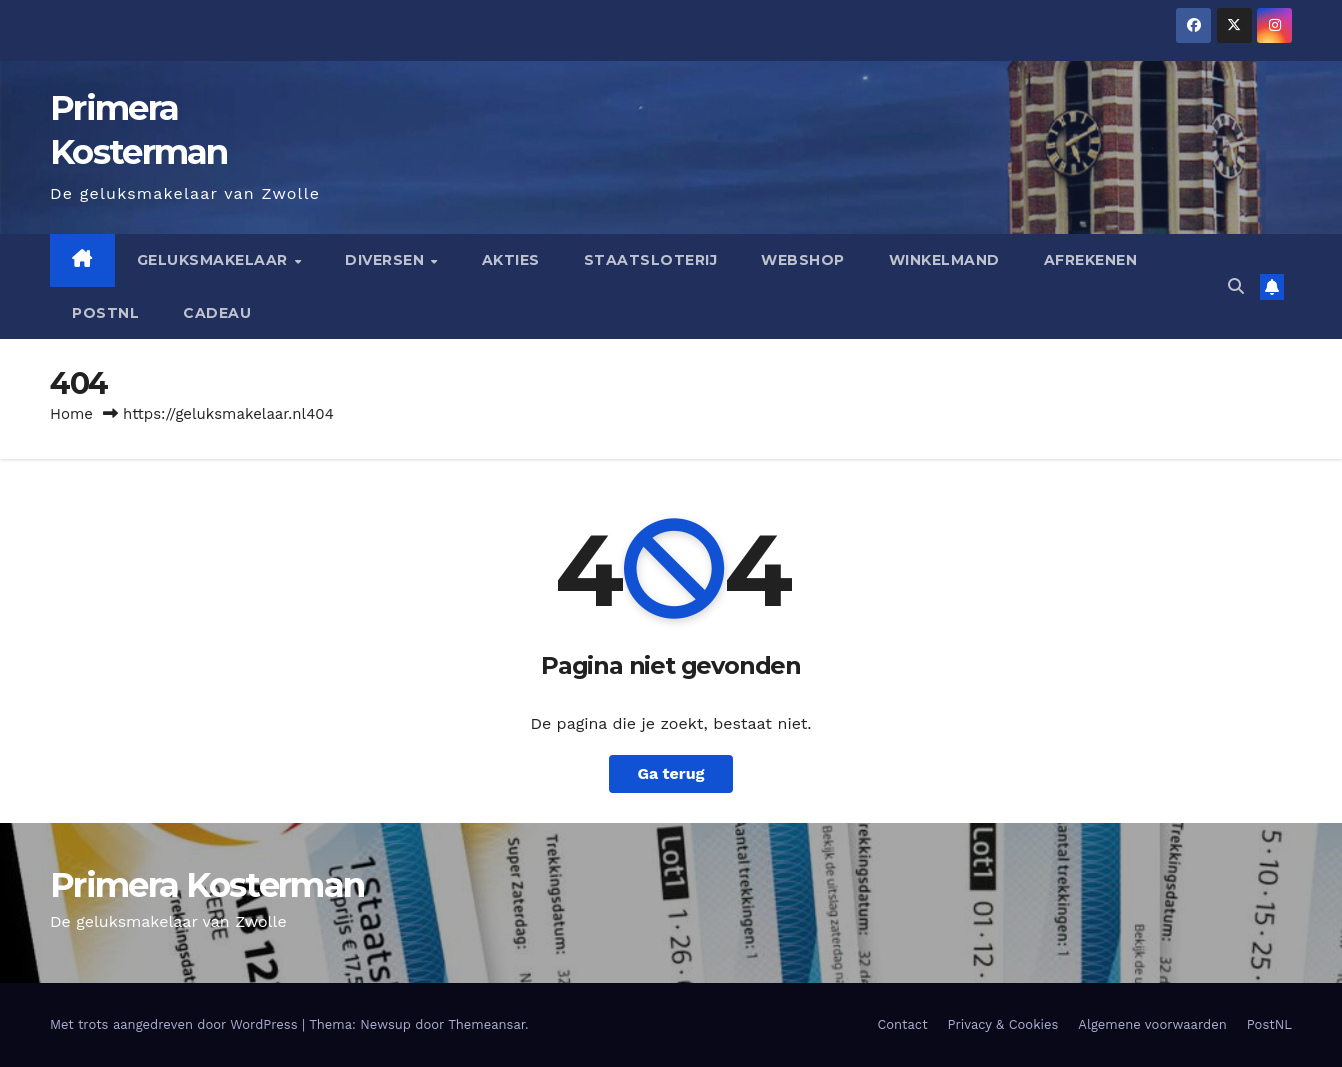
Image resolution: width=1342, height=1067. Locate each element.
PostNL (105, 313)
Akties (511, 260)
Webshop (803, 260)
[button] (1236, 286)
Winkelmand (944, 260)
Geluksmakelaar (215, 260)
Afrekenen (1091, 260)
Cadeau (217, 313)
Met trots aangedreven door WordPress (176, 1024)
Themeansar (486, 1024)
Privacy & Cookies (1003, 1024)
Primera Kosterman (207, 885)
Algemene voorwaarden (1152, 1024)
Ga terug (670, 773)
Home (71, 414)
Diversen (387, 260)
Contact (902, 1024)
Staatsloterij (651, 260)
